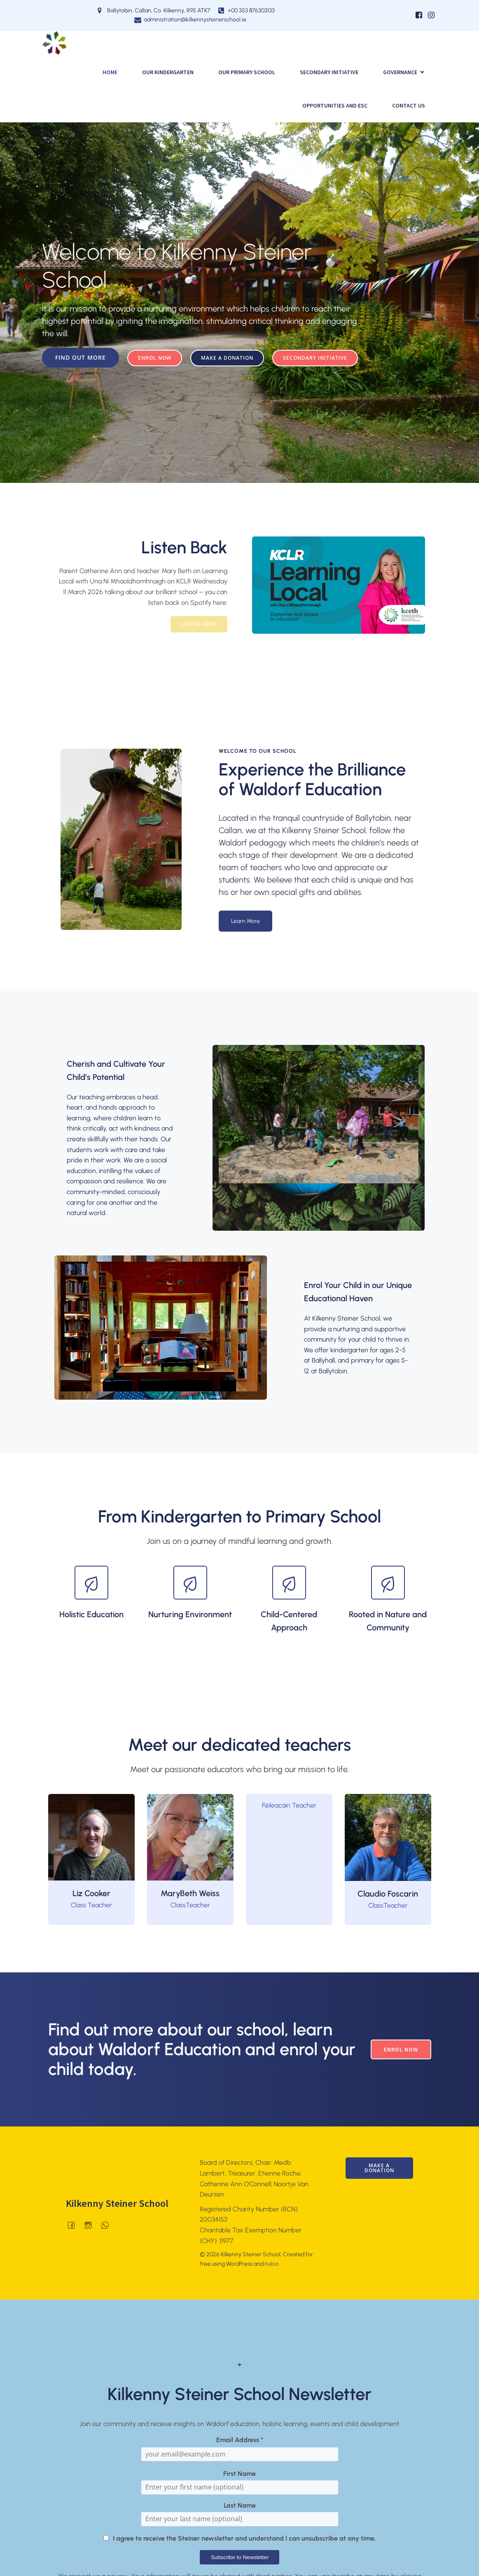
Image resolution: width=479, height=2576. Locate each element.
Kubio (272, 2263)
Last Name (240, 2505)
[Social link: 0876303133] (108, 2224)
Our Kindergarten (168, 72)
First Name (239, 2474)
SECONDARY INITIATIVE (329, 72)
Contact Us (408, 105)
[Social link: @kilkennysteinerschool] (91, 2224)
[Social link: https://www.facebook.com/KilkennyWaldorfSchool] (419, 15)
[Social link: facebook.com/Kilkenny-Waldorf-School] (74, 2224)
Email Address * (239, 2440)
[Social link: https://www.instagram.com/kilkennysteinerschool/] (431, 15)
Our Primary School (246, 72)
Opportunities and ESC (334, 105)
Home (110, 72)
